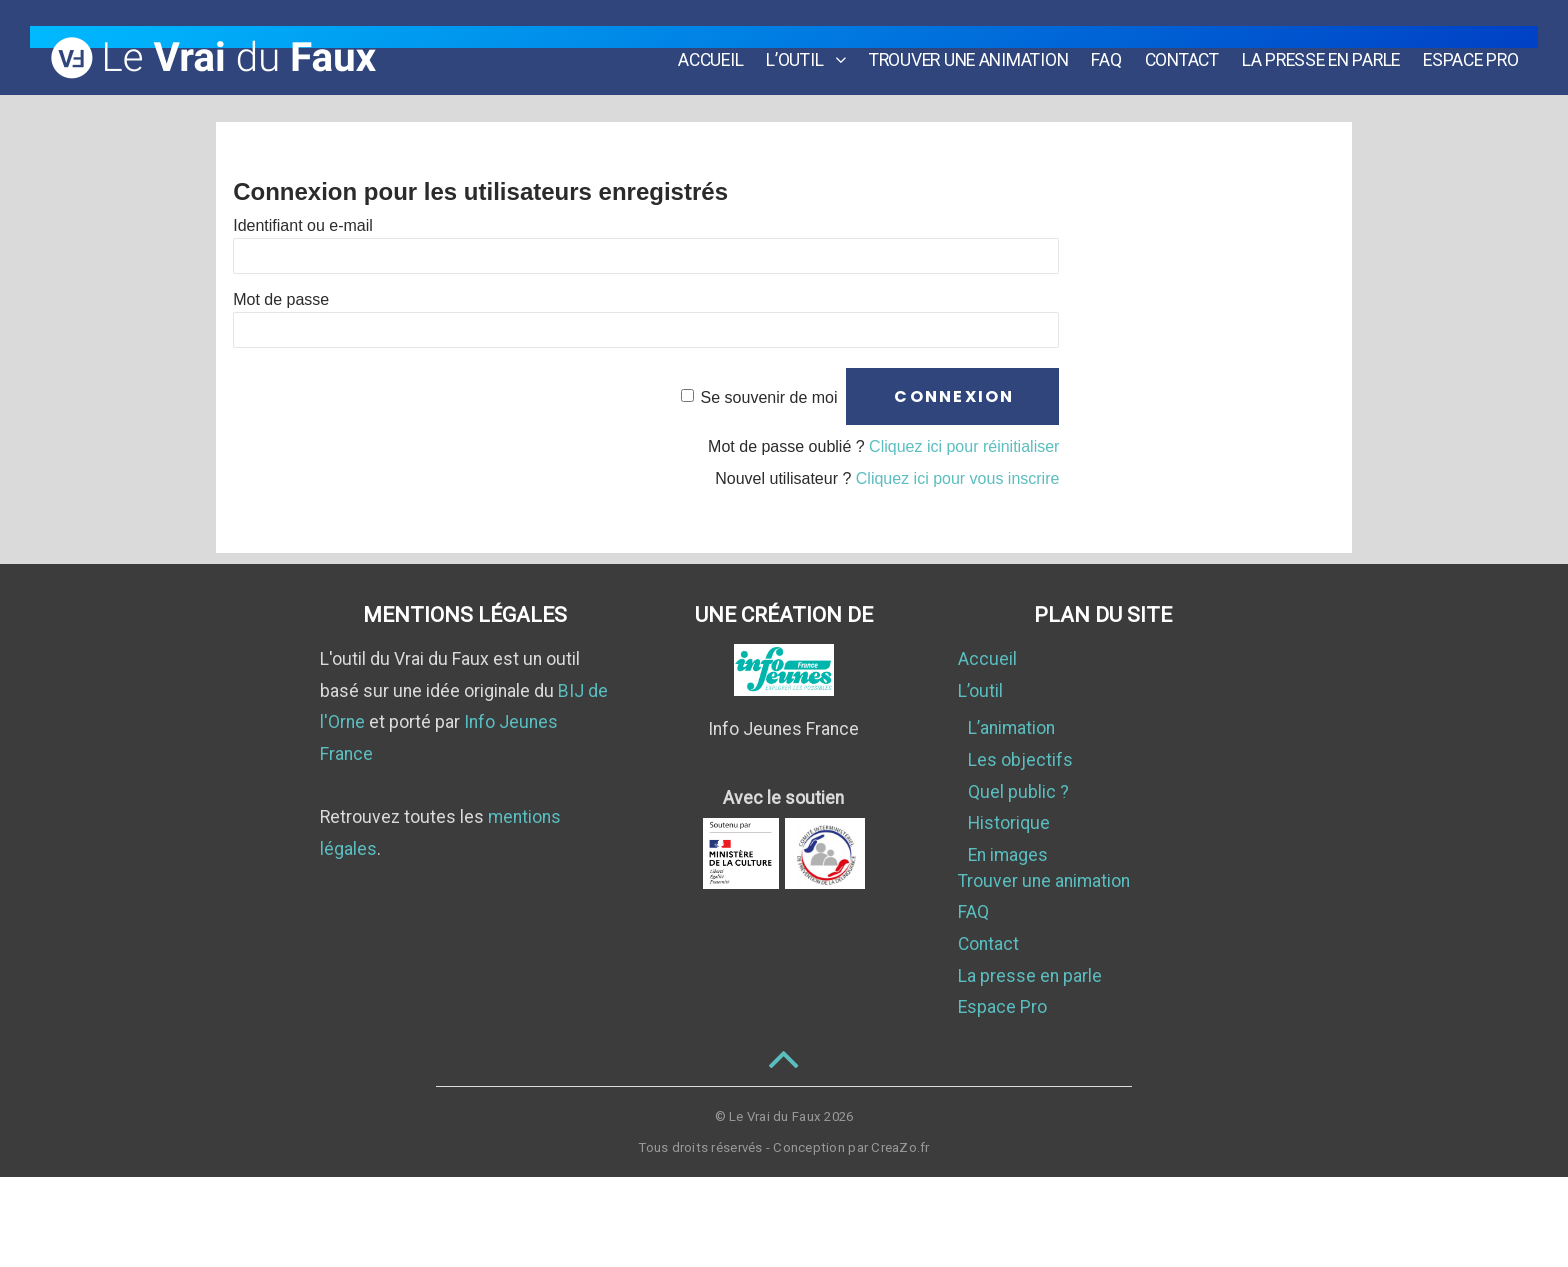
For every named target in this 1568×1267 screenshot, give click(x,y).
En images (1008, 855)
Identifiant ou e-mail (303, 224)
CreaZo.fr (900, 1147)
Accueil (718, 44)
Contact (1190, 44)
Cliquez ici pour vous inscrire (958, 478)
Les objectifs (1020, 760)
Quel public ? (1018, 792)
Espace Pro (1478, 44)
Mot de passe (281, 298)
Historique (1009, 823)
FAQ (1114, 44)
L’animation (1011, 728)
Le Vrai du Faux (775, 1116)
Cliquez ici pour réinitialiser (964, 446)
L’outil (802, 44)
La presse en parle (1329, 44)
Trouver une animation (976, 44)
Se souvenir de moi (769, 396)
